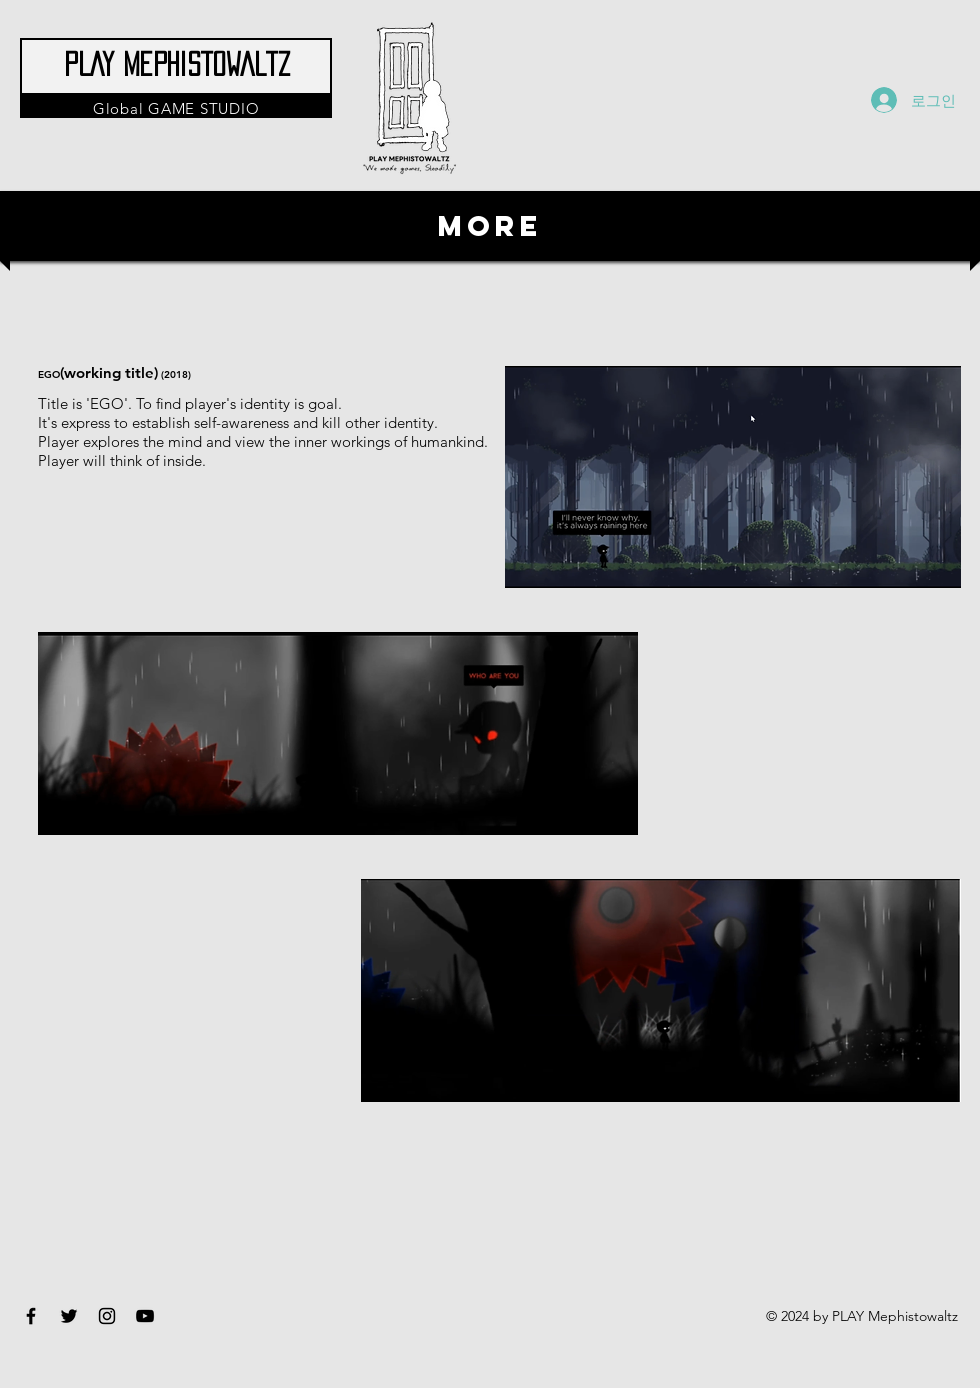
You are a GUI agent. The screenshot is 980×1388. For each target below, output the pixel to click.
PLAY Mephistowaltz (177, 64)
